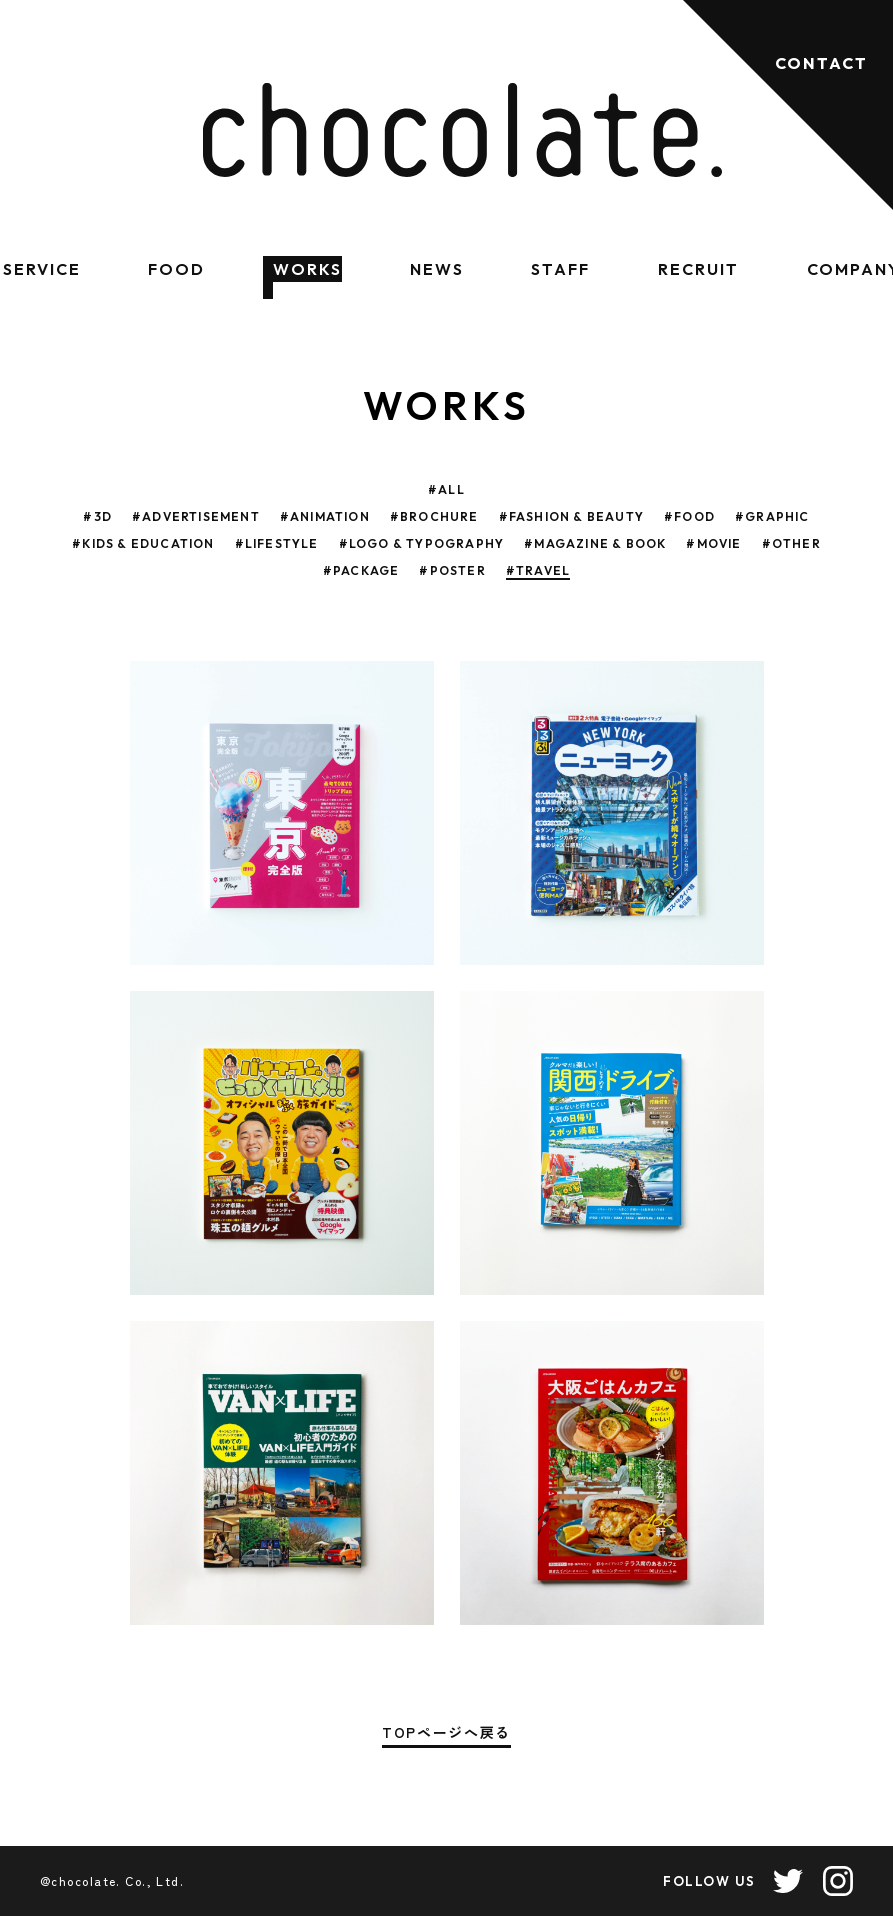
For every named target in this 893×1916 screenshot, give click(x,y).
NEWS (437, 269)
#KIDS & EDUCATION (143, 543)
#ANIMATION (325, 516)
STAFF (560, 269)
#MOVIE (713, 543)
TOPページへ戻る (446, 1733)
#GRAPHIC (772, 516)
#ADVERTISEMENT (196, 516)
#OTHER (791, 543)
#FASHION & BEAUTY (571, 516)
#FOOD (689, 516)
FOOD (176, 269)
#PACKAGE (361, 570)
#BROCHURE (434, 516)
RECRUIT (698, 269)
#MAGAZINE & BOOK (595, 543)
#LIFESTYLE (277, 543)
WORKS (307, 269)
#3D (97, 516)
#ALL (446, 489)
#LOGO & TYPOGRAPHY (422, 543)
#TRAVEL (538, 570)
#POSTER (452, 570)
